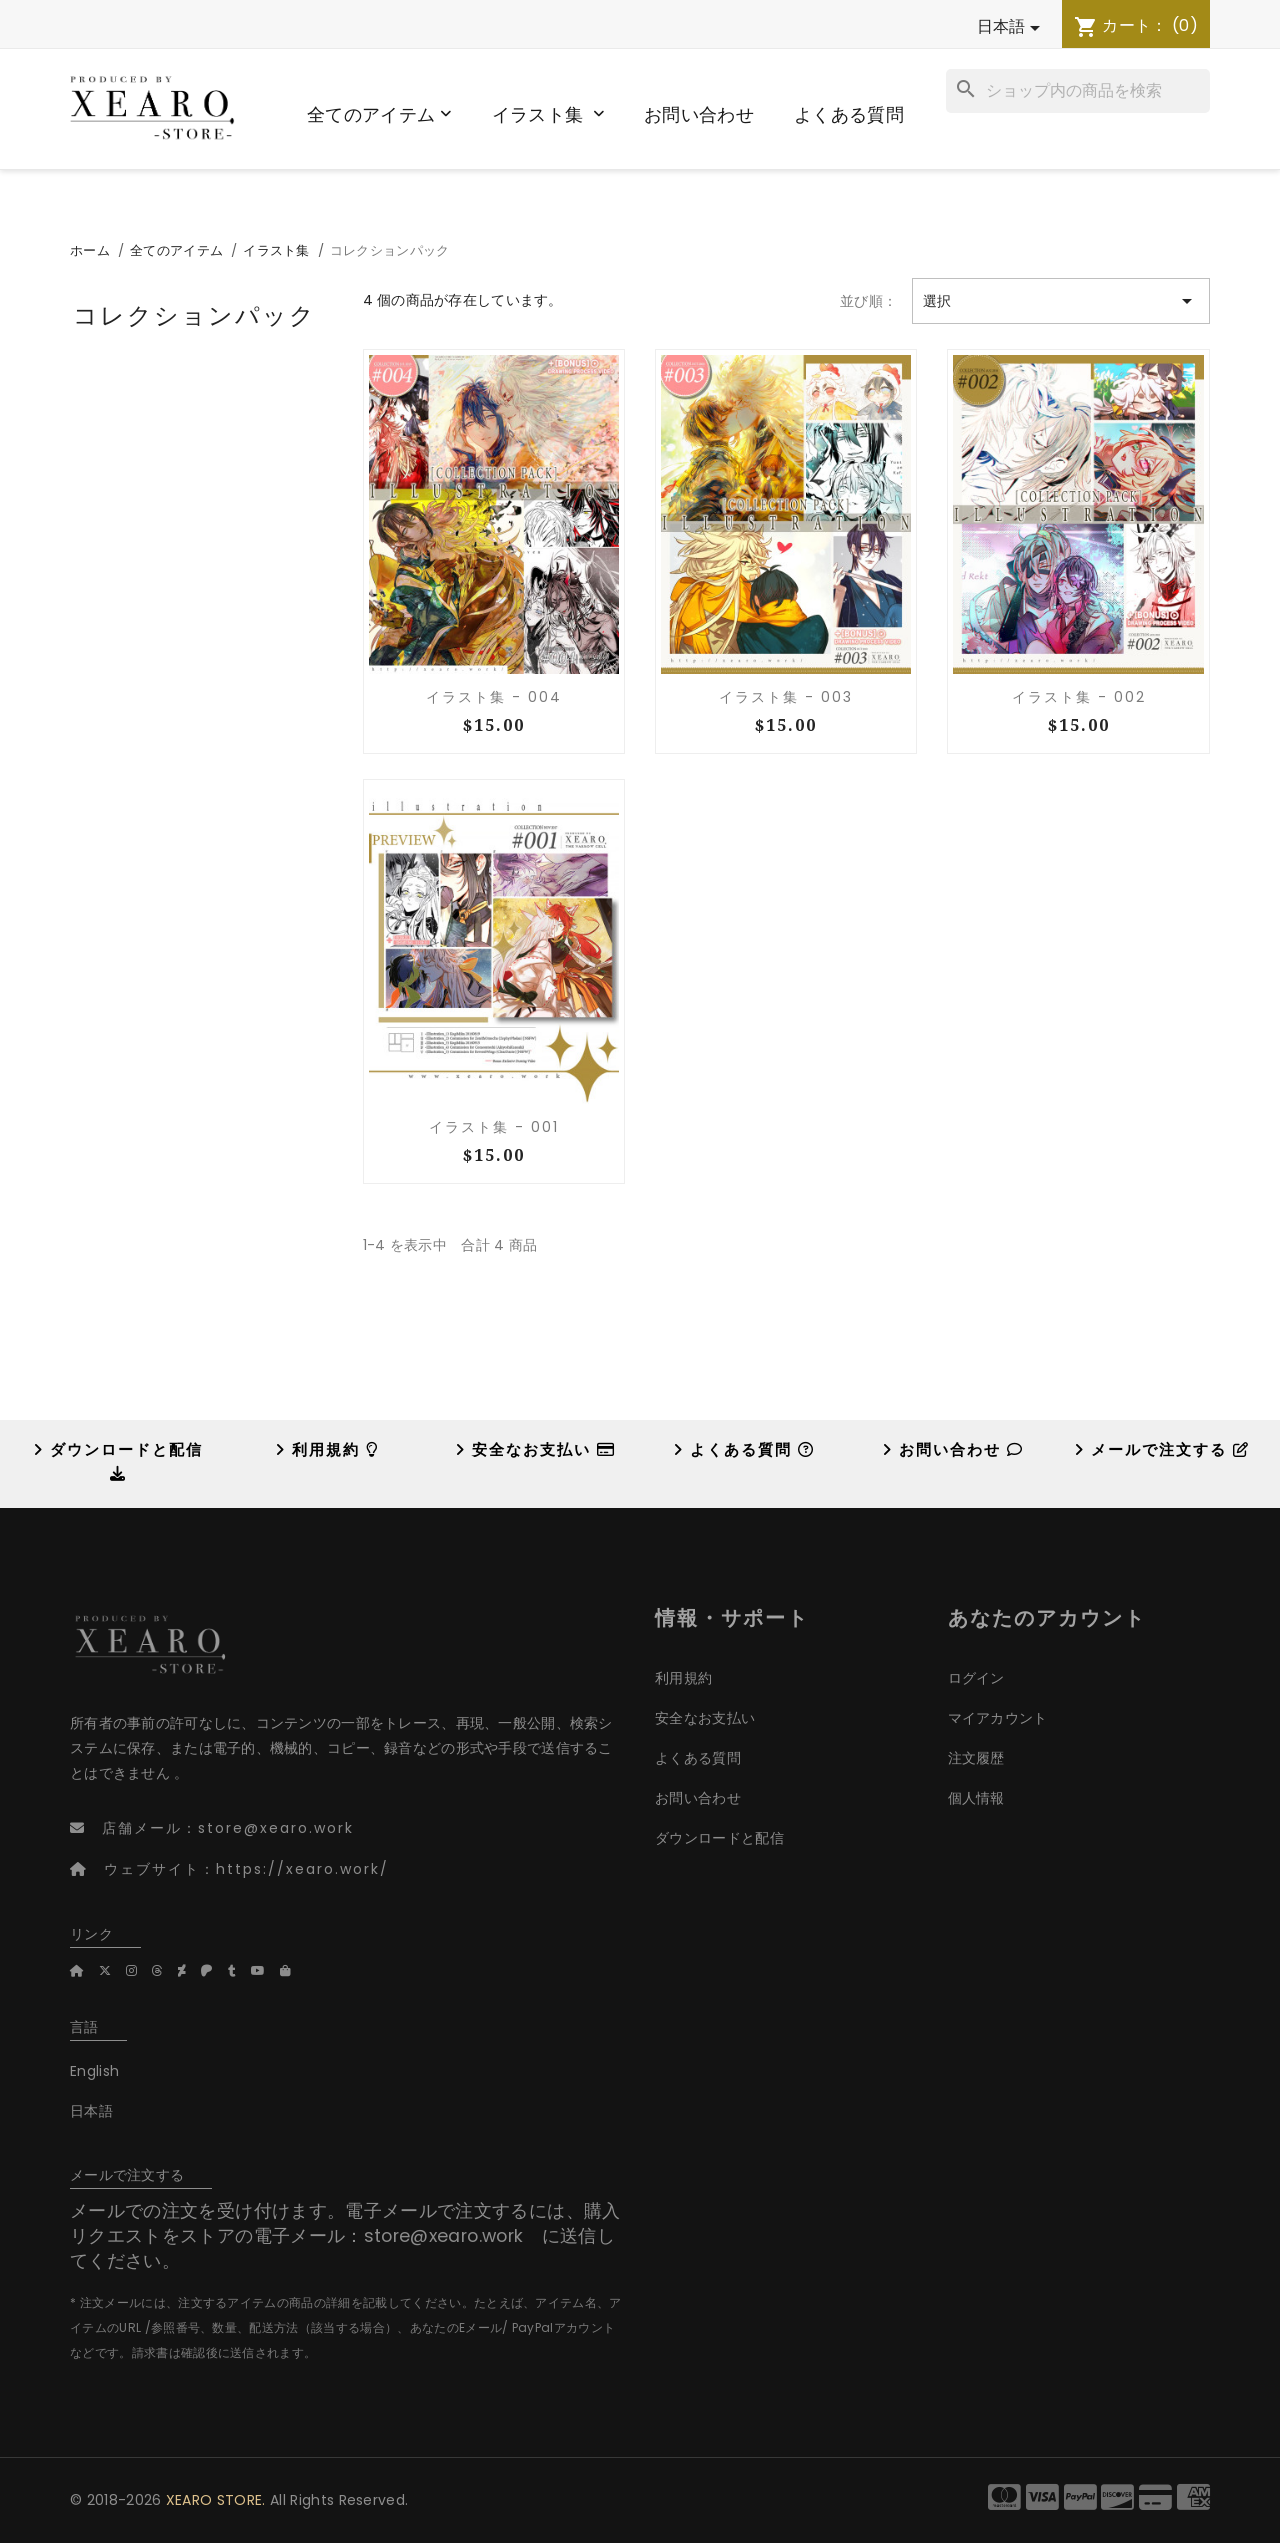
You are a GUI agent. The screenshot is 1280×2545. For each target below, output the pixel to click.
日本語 (91, 2111)
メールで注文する (1162, 1449)
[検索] (1078, 91)
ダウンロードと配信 (719, 1838)
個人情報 (976, 1798)
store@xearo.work (276, 1828)
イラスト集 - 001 (494, 1127)
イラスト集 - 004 (494, 697)
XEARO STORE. (216, 2500)
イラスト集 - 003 (786, 697)
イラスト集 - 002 (1079, 697)
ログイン (976, 1678)
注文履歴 (976, 1758)
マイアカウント (998, 1718)
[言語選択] (768, 27)
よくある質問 (744, 1449)
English (94, 2071)
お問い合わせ (953, 1449)
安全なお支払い (535, 1449)
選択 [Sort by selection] (1061, 301)
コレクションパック (194, 314)
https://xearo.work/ (302, 1869)
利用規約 (327, 1449)
